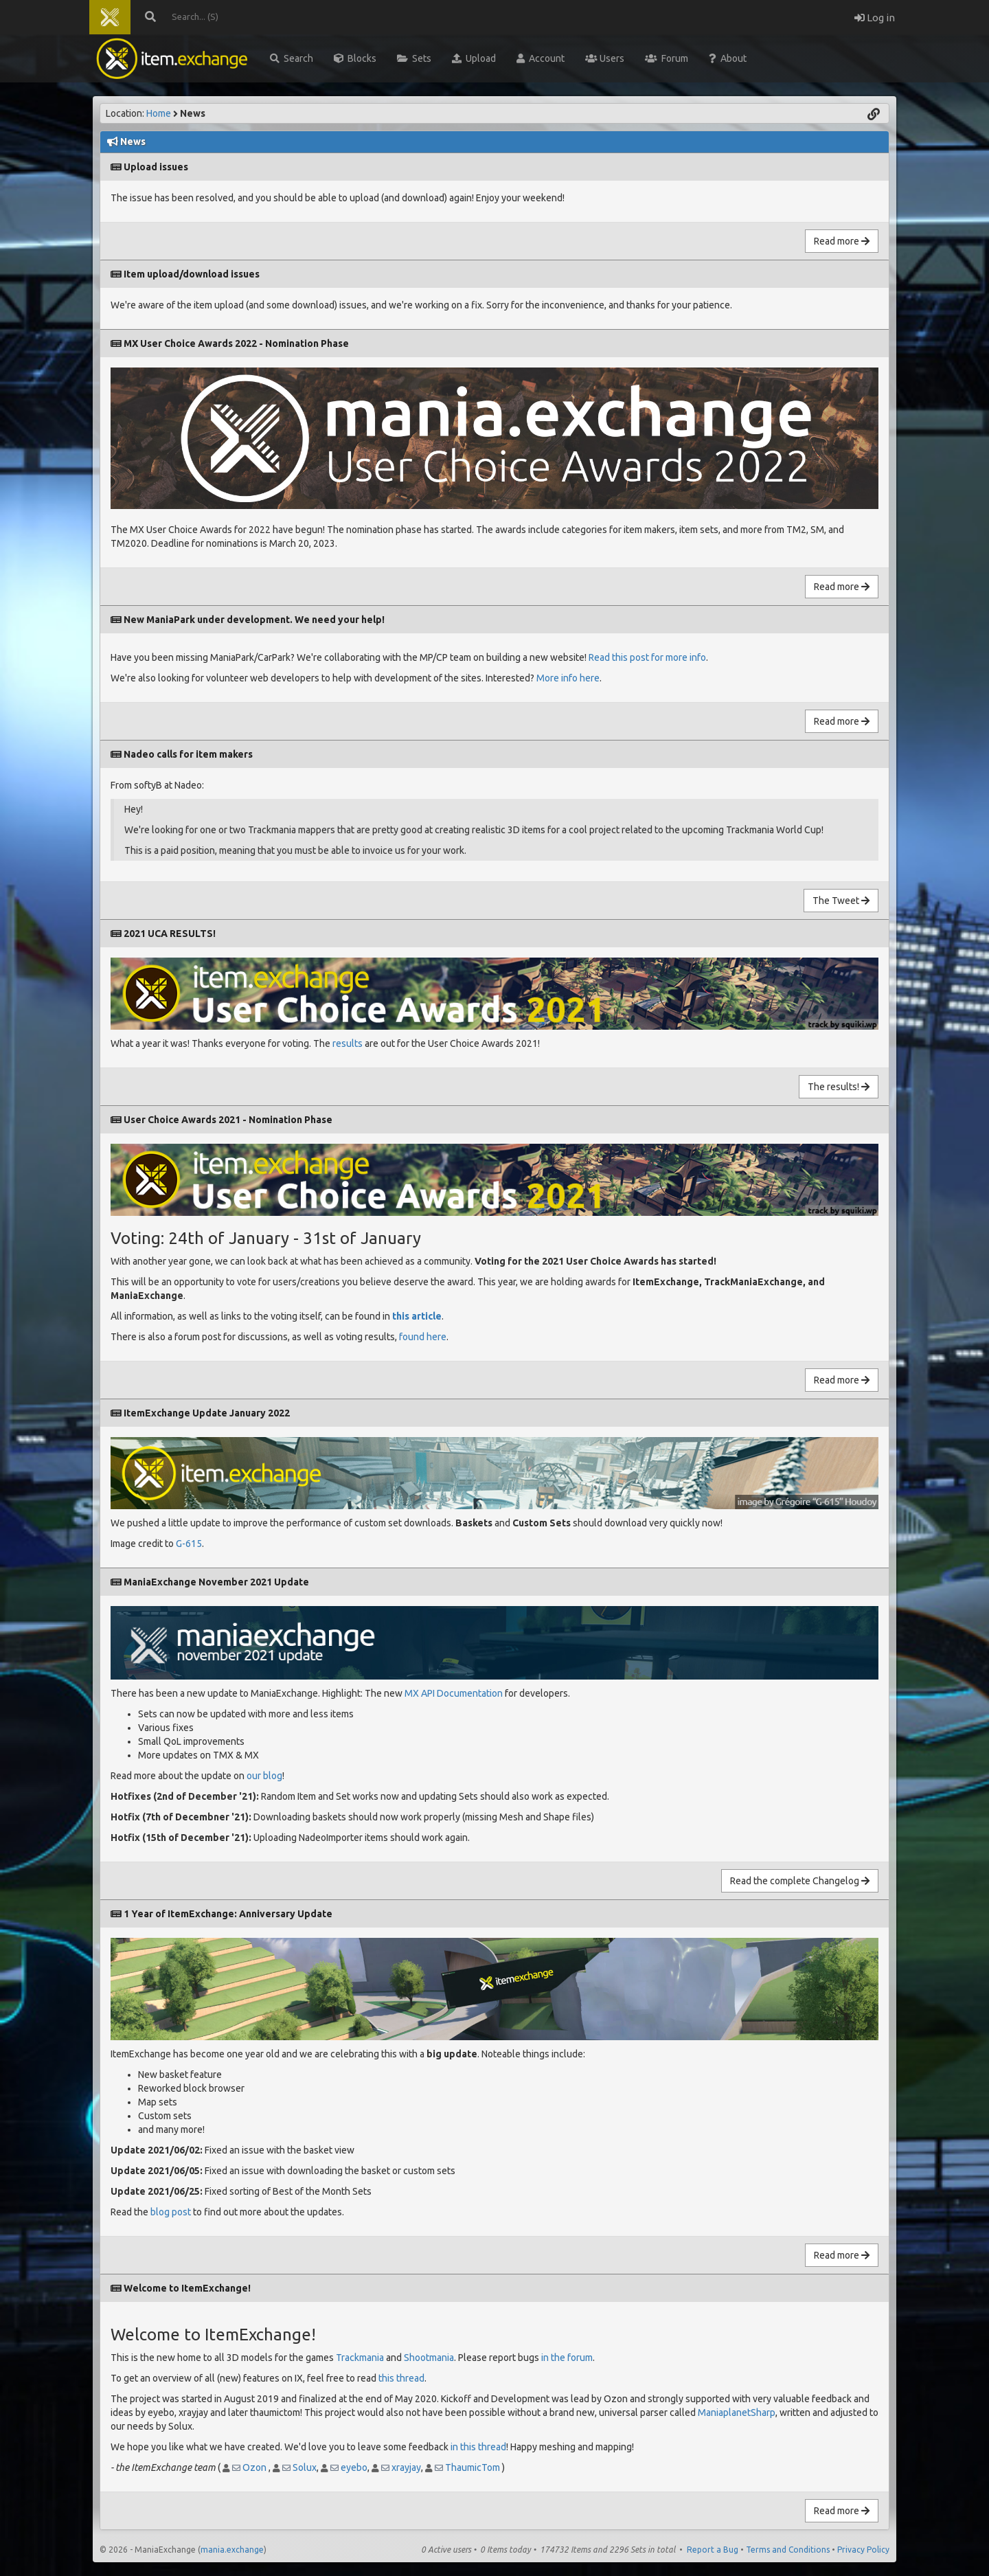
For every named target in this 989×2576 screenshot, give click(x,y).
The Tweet (840, 900)
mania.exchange (232, 2549)
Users (604, 58)
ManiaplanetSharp (736, 2412)
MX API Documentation (454, 1693)
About (728, 58)
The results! (838, 1086)
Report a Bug (712, 2549)
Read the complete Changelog (799, 1880)
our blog (264, 1775)
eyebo (354, 2467)
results (347, 1043)
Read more (841, 241)
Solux (305, 2467)
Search (291, 58)
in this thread (478, 2446)
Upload (474, 58)
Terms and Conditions (788, 2549)
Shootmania (429, 2357)
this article (417, 1316)
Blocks (355, 58)
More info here (568, 678)
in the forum (567, 2357)
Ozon (254, 2467)
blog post (170, 2211)
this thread (401, 2378)
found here (422, 1336)
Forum (666, 58)
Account (540, 58)
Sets (414, 58)
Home (158, 113)
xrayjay (406, 2467)
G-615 (189, 1543)
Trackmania (360, 2357)
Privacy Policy (863, 2549)
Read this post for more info (647, 657)
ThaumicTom (472, 2467)
